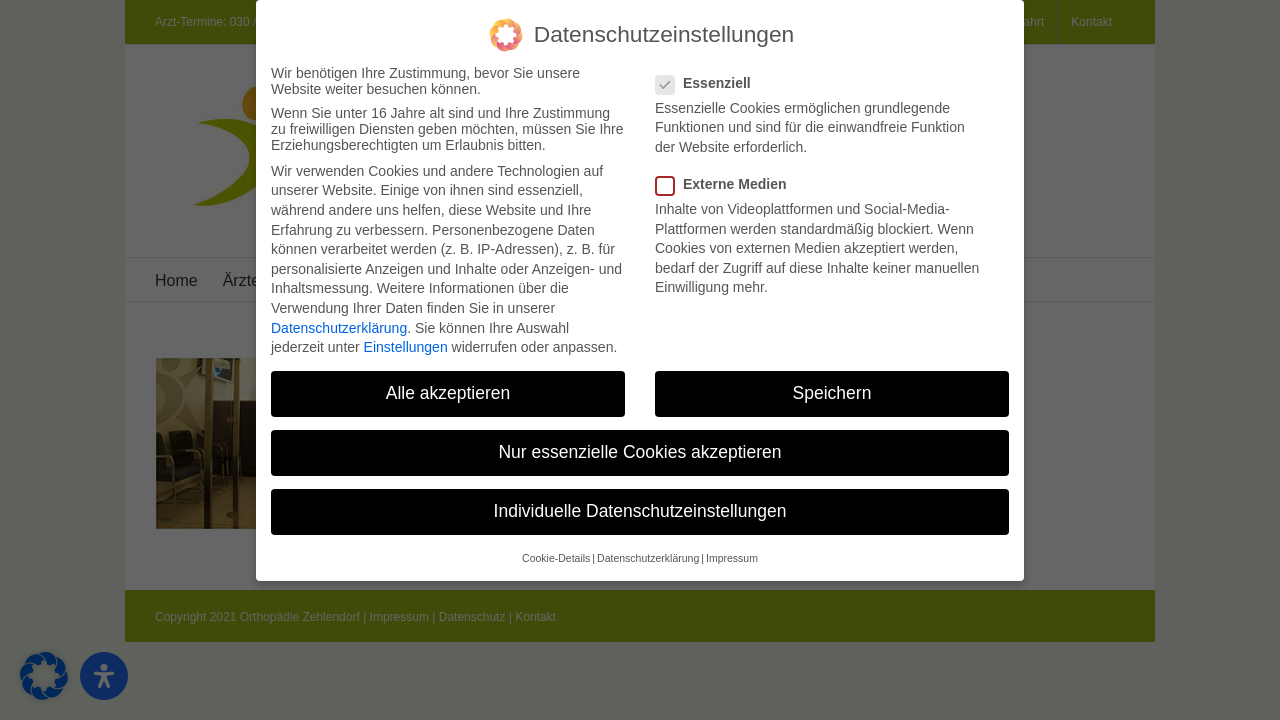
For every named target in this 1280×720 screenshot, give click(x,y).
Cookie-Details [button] (556, 550)
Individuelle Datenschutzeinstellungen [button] (640, 504)
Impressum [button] (732, 550)
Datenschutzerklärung (339, 320)
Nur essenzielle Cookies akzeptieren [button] (639, 445)
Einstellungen (406, 339)
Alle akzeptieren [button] (448, 385)
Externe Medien (729, 176)
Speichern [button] (832, 385)
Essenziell (711, 75)
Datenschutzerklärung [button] (648, 550)
